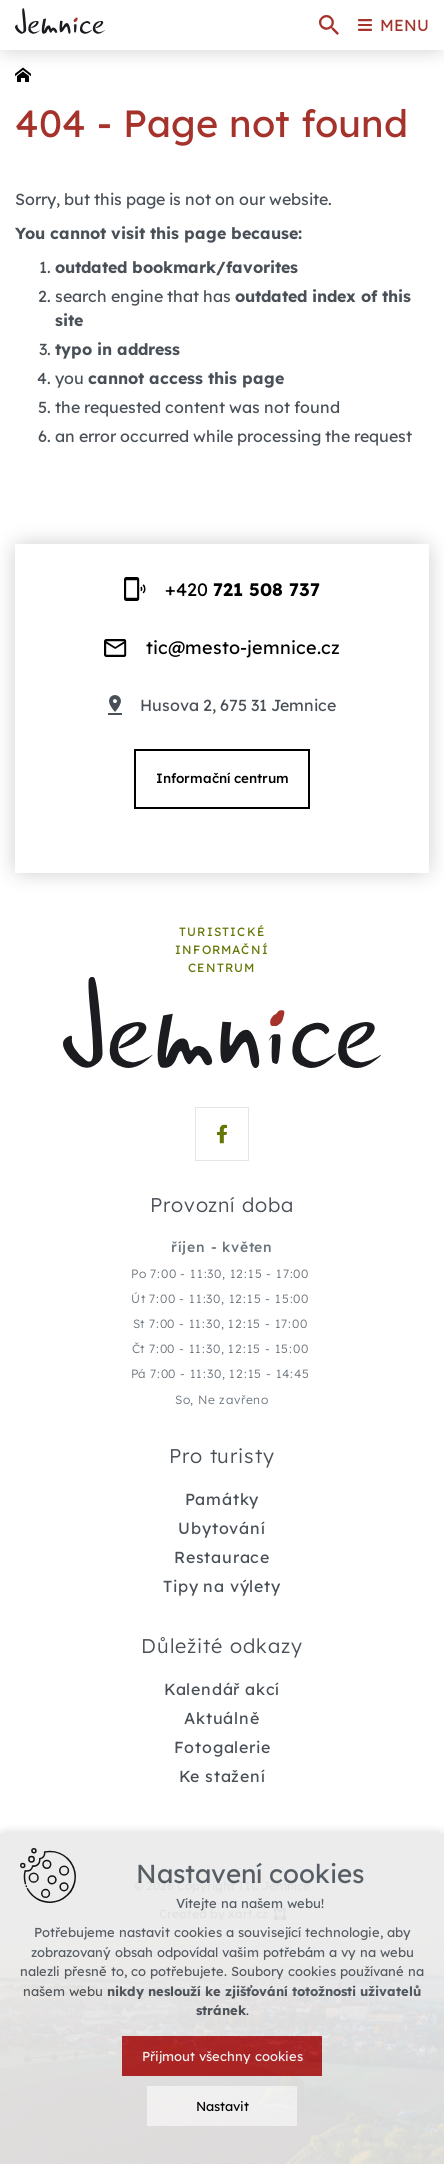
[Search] (329, 25)
